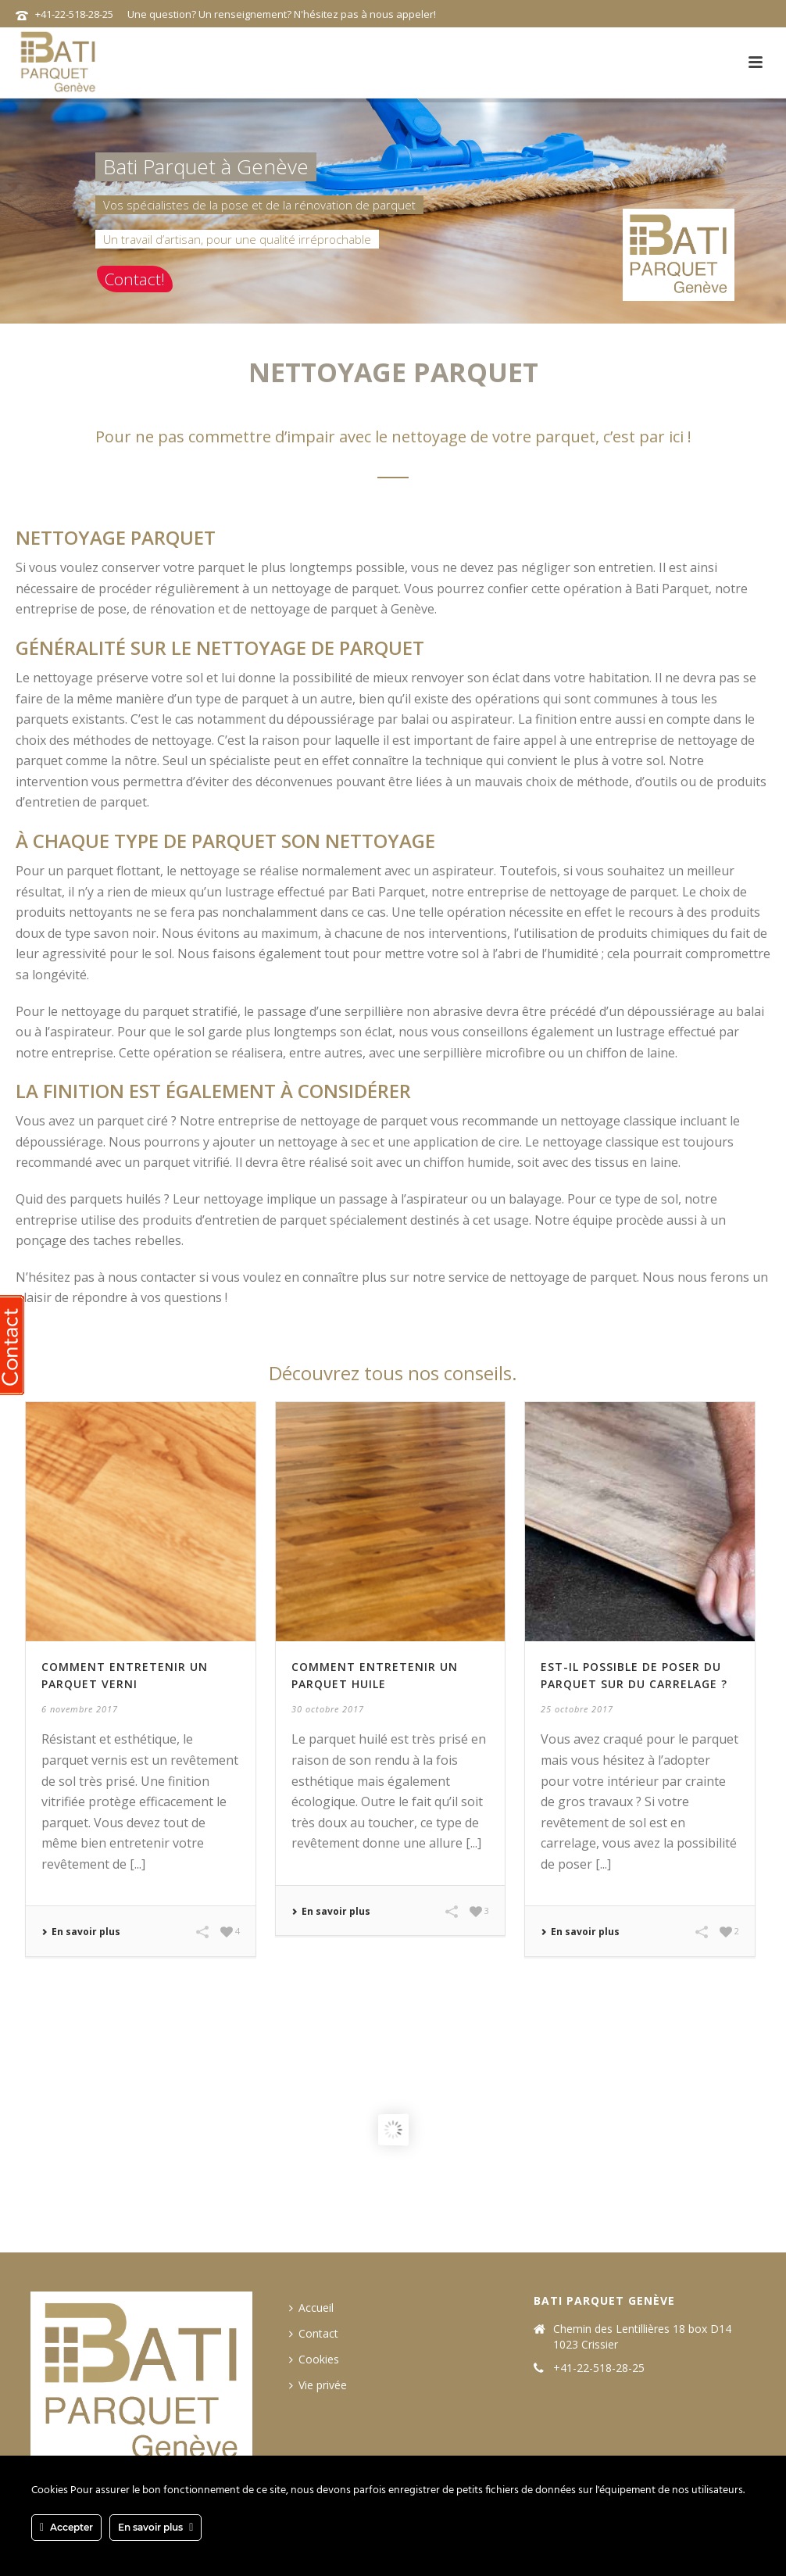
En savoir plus (80, 1932)
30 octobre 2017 (327, 1709)
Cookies (314, 2359)
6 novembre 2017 (79, 1709)
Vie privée (318, 2384)
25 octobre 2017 (577, 1709)
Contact (313, 2333)
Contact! (135, 279)
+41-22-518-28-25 (74, 14)
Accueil (311, 2307)
